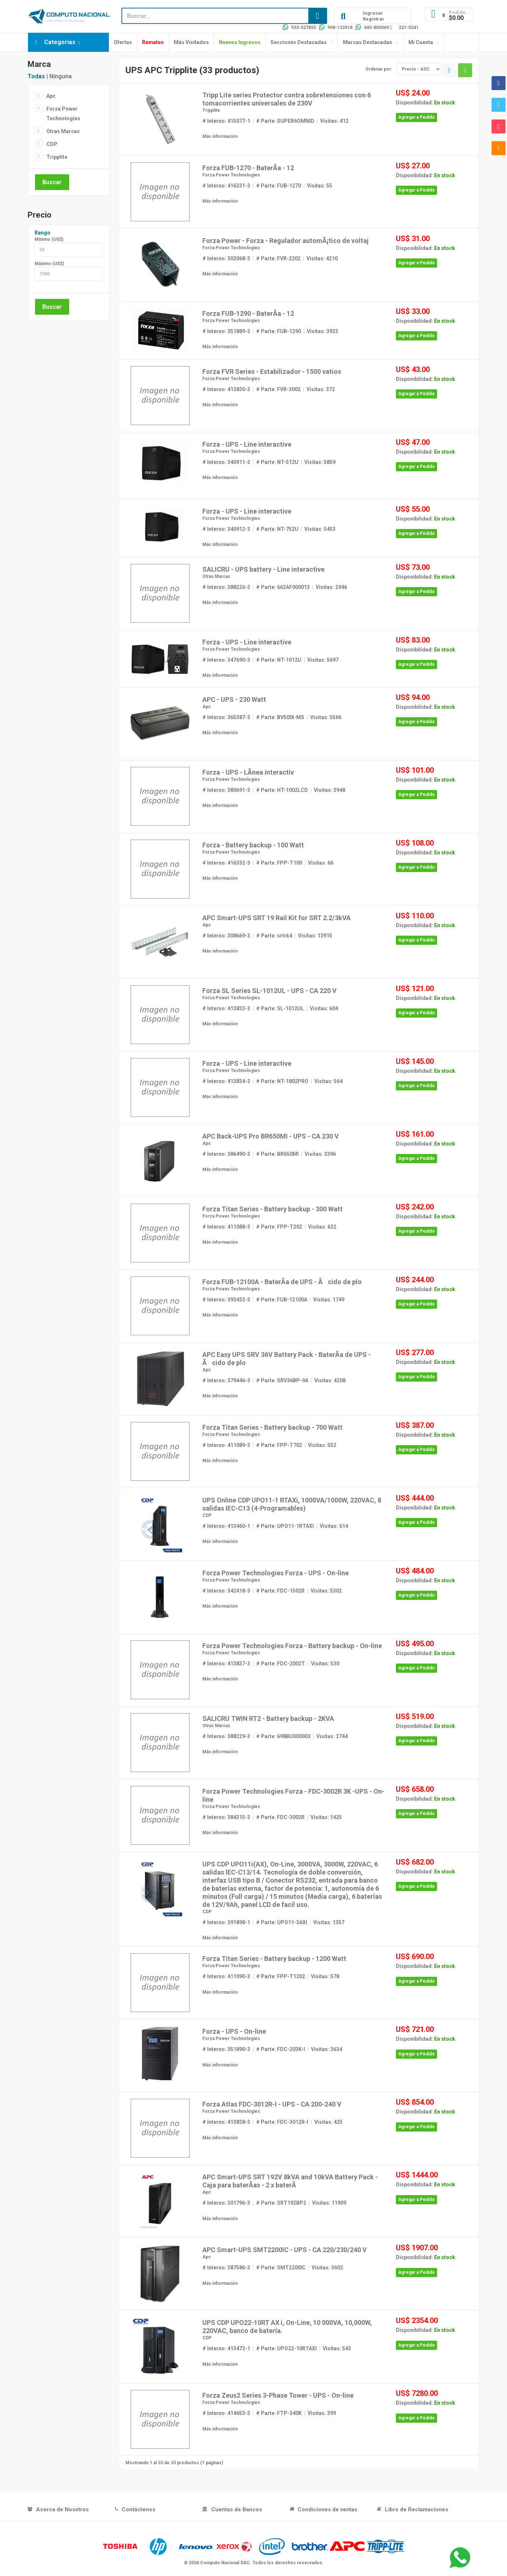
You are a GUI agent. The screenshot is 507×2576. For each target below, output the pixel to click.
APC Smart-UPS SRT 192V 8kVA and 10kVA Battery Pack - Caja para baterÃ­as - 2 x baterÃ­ (290, 2181)
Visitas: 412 (334, 121)
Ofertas (123, 42)
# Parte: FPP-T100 (279, 863)
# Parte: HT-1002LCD (282, 790)
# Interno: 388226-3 (226, 587)
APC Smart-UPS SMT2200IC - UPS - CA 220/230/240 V (284, 2250)
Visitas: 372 (320, 389)
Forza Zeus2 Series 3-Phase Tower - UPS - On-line (278, 2395)
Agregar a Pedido (416, 117)
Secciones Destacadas (298, 42)
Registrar (373, 19)
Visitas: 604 (324, 1008)
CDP (51, 144)
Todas (36, 76)
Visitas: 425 (328, 2122)
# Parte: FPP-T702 (279, 1445)
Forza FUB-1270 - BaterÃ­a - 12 (248, 168)
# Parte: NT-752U (277, 529)
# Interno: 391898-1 (226, 1922)
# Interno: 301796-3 (226, 2203)
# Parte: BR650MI (277, 1154)
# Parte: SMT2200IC (281, 2267)
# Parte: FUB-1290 (278, 331)
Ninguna (60, 76)
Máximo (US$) (49, 263)
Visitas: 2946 (331, 587)
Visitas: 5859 (320, 462)
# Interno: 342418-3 (226, 1591)
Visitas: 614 (334, 1526)
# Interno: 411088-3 (226, 1227)
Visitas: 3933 (322, 331)
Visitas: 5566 (325, 717)
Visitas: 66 (320, 863)
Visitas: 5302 (326, 1591)
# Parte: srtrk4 (274, 936)
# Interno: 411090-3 (226, 1976)
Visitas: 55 (319, 186)
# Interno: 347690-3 (226, 660)
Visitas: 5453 (320, 529)
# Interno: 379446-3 (226, 1380)
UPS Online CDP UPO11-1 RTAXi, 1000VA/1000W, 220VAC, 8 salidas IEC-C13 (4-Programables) (291, 1504)
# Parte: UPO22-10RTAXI (286, 2348)
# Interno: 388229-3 (226, 1736)
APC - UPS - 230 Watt (234, 699)
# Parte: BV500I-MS (280, 717)
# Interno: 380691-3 (226, 790)
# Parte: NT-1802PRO (282, 1081)
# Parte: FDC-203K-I (280, 2049)
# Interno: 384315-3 (226, 1817)
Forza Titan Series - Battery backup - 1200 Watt (274, 1958)
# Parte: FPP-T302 (279, 1227)
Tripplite (56, 157)
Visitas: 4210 (322, 258)
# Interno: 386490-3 (226, 1154)
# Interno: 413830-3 (226, 389)
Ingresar (373, 13)
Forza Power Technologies (63, 113)
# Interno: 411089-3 (226, 1445)
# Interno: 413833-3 (226, 1008)
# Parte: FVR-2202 (278, 258)
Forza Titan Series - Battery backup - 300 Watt (272, 1209)
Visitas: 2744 (332, 1736)
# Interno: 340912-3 (226, 529)
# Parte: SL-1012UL (280, 1008)
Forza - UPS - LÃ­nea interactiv (248, 772)
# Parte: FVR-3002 (278, 389)
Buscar (52, 182)
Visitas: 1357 (328, 1922)
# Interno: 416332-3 (226, 863)
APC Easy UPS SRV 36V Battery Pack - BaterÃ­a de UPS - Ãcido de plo (286, 1358)
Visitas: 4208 (329, 1380)
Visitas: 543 (337, 2348)
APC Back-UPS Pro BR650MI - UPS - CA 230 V (270, 1136)
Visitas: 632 (322, 1227)
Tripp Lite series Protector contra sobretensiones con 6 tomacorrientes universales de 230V (286, 99)
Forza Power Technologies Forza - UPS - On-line (275, 1573)
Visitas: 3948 (329, 790)
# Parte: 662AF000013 (283, 587)
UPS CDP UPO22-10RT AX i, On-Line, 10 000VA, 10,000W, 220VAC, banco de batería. (287, 2326)
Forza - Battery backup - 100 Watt (253, 845)
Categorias (59, 42)
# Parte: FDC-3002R (280, 1817)
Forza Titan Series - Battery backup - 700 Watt (272, 1427)
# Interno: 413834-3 (226, 1081)
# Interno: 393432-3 (226, 1300)
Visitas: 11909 (329, 2203)
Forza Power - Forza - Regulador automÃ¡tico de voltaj (285, 240)
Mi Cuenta (420, 42)
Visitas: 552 (322, 1445)
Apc (51, 96)
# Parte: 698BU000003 (283, 1736)
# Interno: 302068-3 (226, 258)
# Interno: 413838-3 (226, 2122)
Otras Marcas (63, 131)
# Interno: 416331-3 (226, 186)
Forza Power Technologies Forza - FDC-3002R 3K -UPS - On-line (293, 1795)
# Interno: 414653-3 (226, 2413)
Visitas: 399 (322, 2413)
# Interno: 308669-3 (226, 936)
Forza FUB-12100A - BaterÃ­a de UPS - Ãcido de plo (282, 1282)
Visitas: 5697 (322, 660)
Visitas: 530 (325, 1663)
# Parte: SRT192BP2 (281, 2203)
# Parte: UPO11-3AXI (281, 1922)
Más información (220, 136)
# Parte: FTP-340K (279, 2413)
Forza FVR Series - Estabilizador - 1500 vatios (271, 371)
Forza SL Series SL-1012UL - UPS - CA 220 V (269, 990)
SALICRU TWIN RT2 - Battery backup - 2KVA (268, 1718)
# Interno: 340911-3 (226, 462)
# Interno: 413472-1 (226, 2348)
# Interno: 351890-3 (226, 2049)
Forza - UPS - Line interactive (246, 444)
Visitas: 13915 (315, 936)
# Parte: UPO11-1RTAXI (285, 1526)
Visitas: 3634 (326, 2049)
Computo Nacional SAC (225, 2562)
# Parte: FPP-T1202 (280, 1976)
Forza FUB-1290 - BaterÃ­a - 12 (248, 313)
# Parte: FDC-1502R (280, 1591)
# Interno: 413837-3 (226, 1663)
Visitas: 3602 (327, 2267)
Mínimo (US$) (49, 239)
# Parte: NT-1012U (278, 660)
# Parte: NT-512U (277, 462)
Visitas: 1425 (326, 1817)
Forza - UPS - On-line (234, 2031)
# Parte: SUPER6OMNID (285, 121)
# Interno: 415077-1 (226, 121)
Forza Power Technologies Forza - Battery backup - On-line (292, 1646)
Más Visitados (191, 42)
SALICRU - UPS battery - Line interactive (263, 569)
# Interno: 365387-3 (226, 717)
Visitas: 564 (328, 1081)
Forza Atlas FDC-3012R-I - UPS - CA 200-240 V (271, 2104)
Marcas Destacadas (367, 42)
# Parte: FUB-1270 (278, 186)
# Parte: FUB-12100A (281, 1300)
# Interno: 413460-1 (226, 1526)
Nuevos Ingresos (239, 42)
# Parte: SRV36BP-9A (282, 1380)
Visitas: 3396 (320, 1154)
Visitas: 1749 (328, 1300)
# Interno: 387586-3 (226, 2267)
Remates (153, 42)
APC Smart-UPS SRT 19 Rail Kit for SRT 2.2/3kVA (276, 918)
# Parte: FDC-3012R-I (282, 2122)
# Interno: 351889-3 (226, 331)
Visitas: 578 (325, 1976)
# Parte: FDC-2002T (280, 1663)
